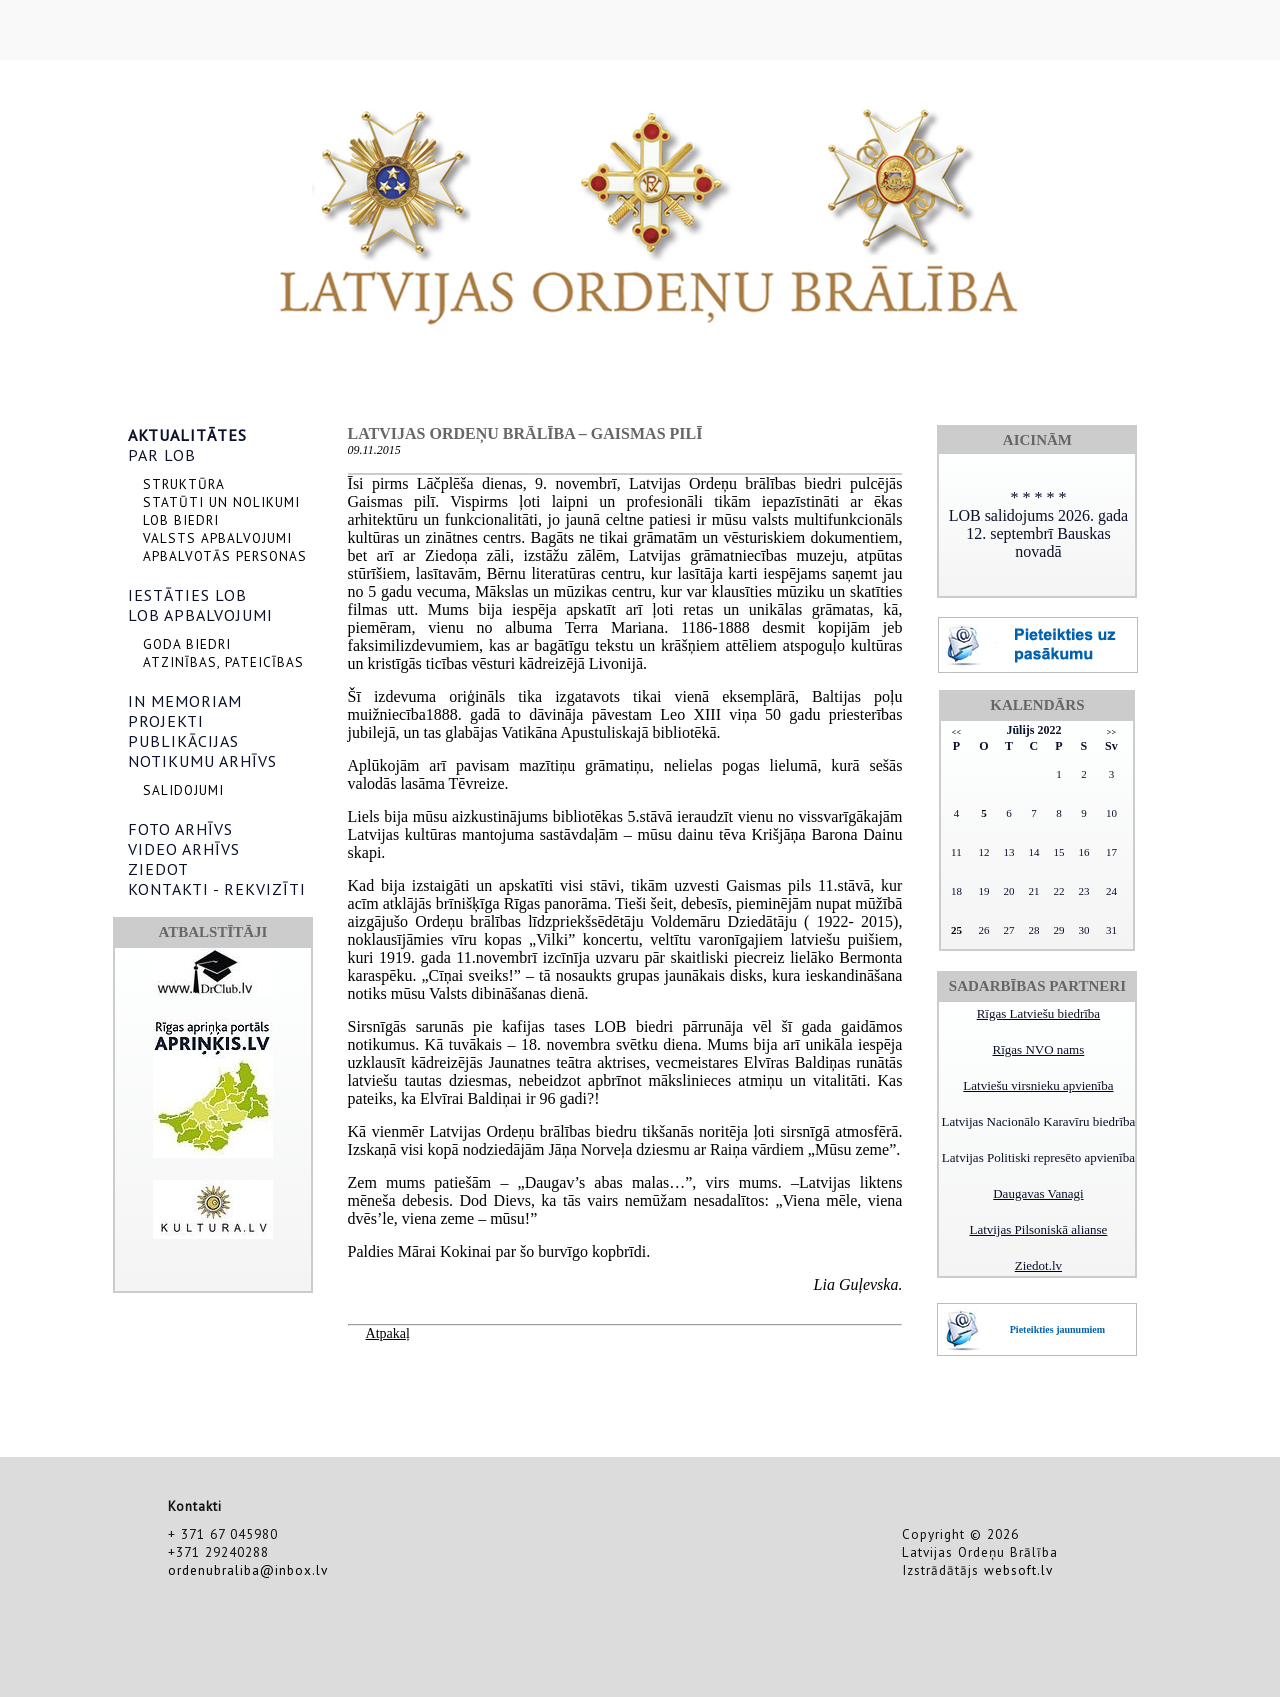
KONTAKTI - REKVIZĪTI (217, 889)
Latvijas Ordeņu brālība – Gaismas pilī (525, 433)
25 (956, 930)
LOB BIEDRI (181, 520)
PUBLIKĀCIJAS (183, 741)
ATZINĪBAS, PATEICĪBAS (223, 662)
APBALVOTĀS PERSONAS (225, 556)
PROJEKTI (166, 721)
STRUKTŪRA (184, 484)
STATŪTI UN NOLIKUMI (221, 502)
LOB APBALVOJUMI (200, 615)
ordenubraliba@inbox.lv (248, 1570)
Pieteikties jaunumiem (1057, 1329)
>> (1111, 732)
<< (956, 732)
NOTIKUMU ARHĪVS (202, 761)
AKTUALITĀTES (187, 435)
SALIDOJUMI (183, 790)
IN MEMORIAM (185, 701)
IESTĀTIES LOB (187, 595)
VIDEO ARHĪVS (184, 849)
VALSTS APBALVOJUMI (217, 538)
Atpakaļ (388, 1333)
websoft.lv (1018, 1570)
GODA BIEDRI (187, 644)
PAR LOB (162, 455)
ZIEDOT (158, 869)
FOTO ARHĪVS (180, 829)
